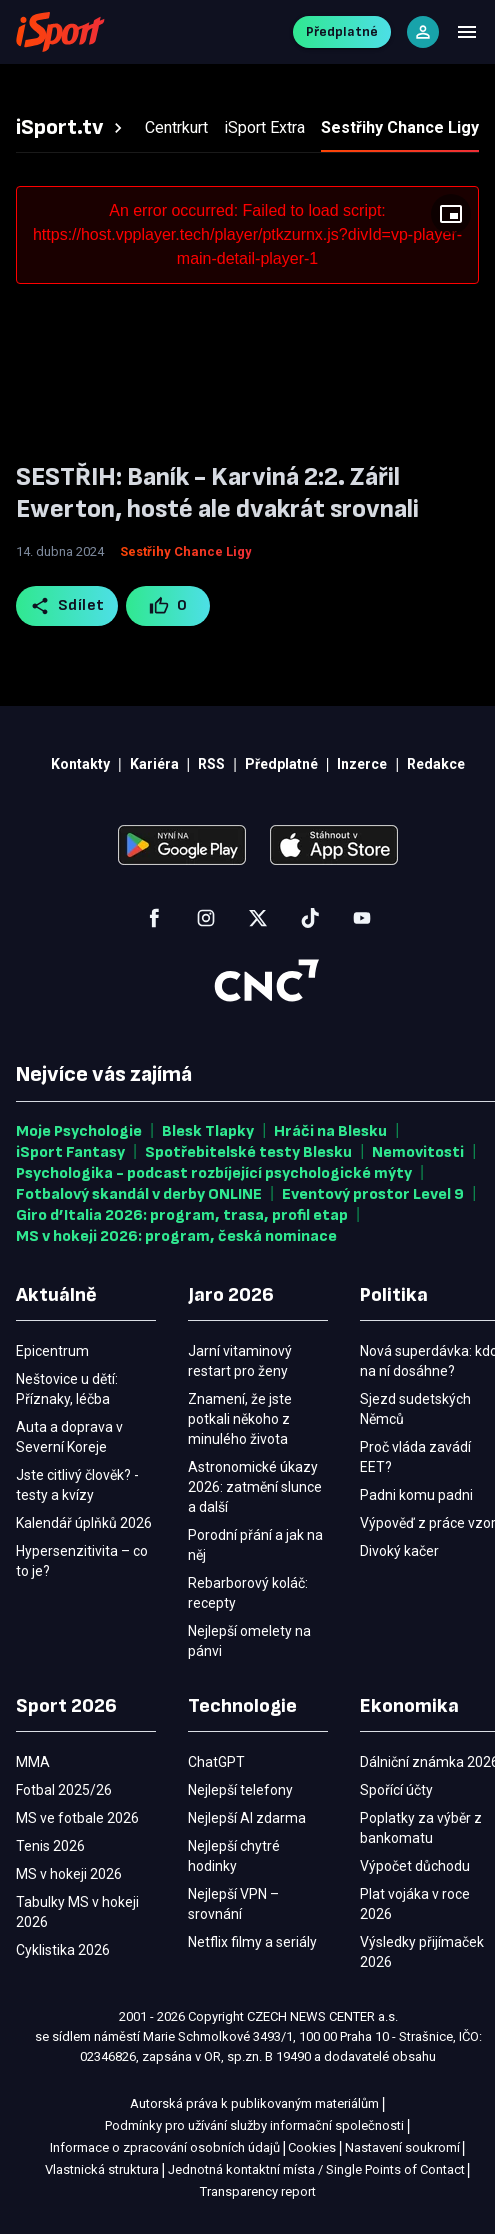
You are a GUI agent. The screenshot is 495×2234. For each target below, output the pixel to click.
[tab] (72, 128)
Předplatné (342, 31)
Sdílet (67, 606)
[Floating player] (451, 214)
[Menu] (467, 32)
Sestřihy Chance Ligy (186, 551)
